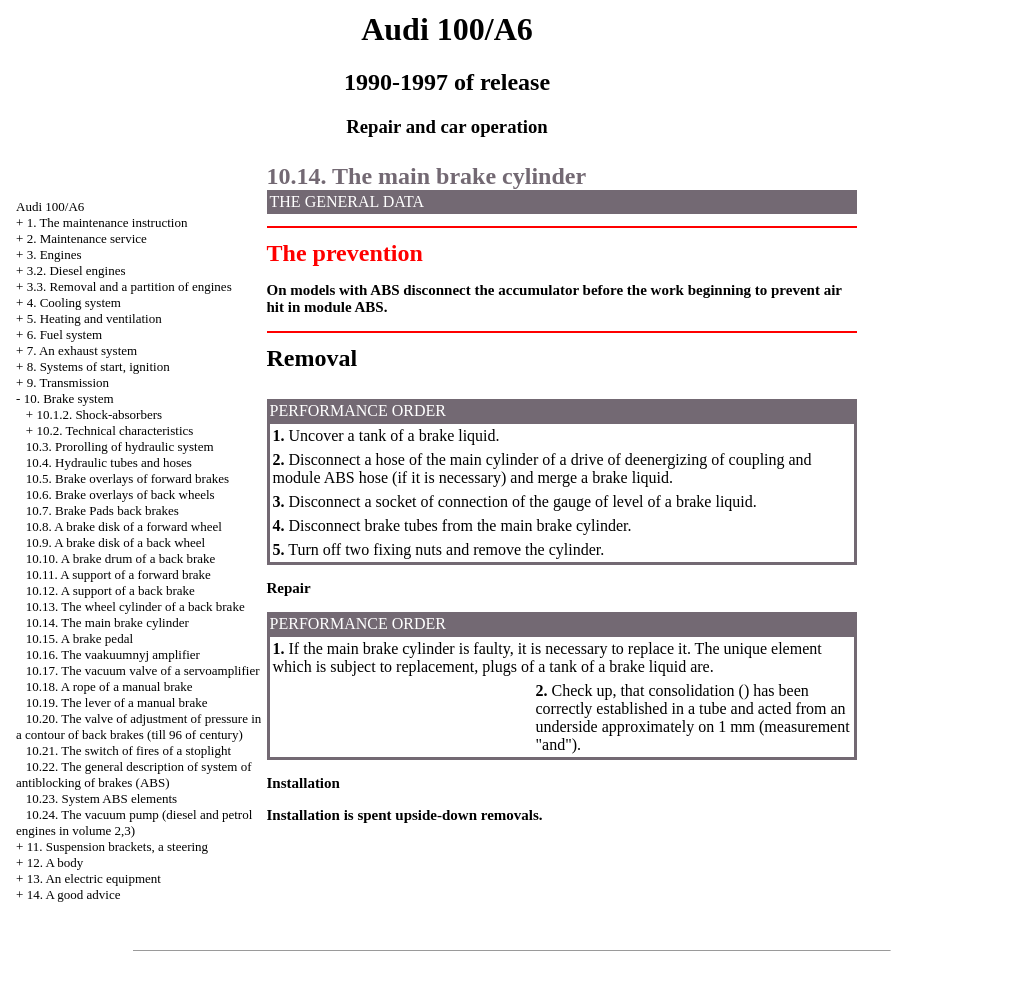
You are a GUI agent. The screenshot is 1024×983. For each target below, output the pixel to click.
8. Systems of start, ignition (98, 366)
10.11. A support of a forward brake (118, 574)
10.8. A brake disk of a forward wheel (124, 526)
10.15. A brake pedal (79, 638)
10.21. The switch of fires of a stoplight (128, 750)
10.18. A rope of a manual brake (109, 686)
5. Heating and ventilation (94, 318)
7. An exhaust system (82, 350)
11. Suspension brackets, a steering (117, 846)
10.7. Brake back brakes (102, 510)
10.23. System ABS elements (101, 798)
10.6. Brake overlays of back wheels (120, 494)
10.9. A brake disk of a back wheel (115, 542)
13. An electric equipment (94, 878)
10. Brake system (69, 398)
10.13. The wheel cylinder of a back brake (135, 606)
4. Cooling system (74, 302)
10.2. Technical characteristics (114, 430)
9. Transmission (68, 382)
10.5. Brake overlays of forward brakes (127, 478)
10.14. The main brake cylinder (107, 622)
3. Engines (54, 254)
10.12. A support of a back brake (110, 590)
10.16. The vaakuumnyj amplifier (113, 654)
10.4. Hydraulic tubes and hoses (109, 462)
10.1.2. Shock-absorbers (99, 414)
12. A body (55, 862)
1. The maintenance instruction (107, 222)
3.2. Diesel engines (76, 270)
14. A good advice (74, 894)
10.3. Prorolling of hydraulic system (120, 446)
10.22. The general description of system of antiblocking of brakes (134, 774)
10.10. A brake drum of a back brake (121, 558)
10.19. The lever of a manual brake (117, 702)
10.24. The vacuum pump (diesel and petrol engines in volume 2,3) (134, 822)
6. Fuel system (64, 334)
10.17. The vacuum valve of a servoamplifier (143, 670)
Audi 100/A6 (50, 206)
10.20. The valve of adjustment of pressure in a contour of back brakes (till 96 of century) (138, 726)
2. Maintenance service (87, 238)
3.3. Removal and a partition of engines (129, 286)
